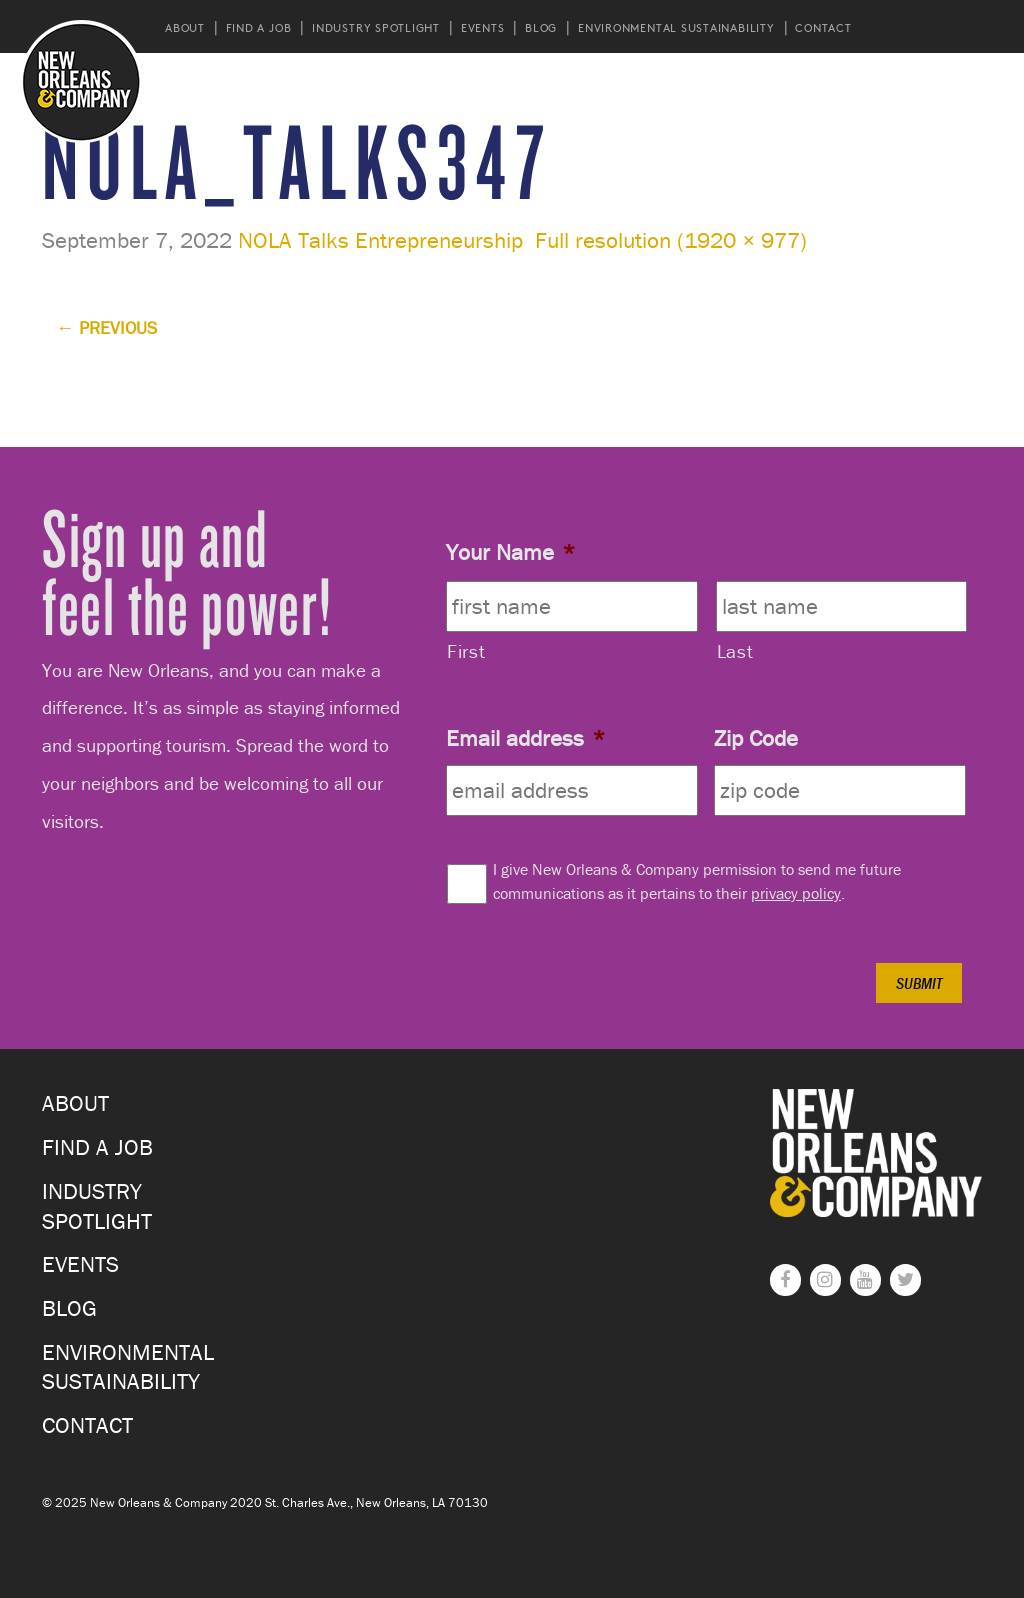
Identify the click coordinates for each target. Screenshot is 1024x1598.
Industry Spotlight (376, 27)
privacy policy (796, 893)
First (466, 651)
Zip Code (756, 738)
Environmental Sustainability (676, 27)
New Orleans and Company (81, 81)
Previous (106, 327)
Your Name (510, 552)
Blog (541, 27)
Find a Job (259, 27)
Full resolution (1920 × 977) (671, 240)
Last (735, 651)
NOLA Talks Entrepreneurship (380, 240)
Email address (525, 738)
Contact (823, 27)
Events (483, 27)
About (185, 27)
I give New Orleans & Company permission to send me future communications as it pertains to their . (697, 881)
